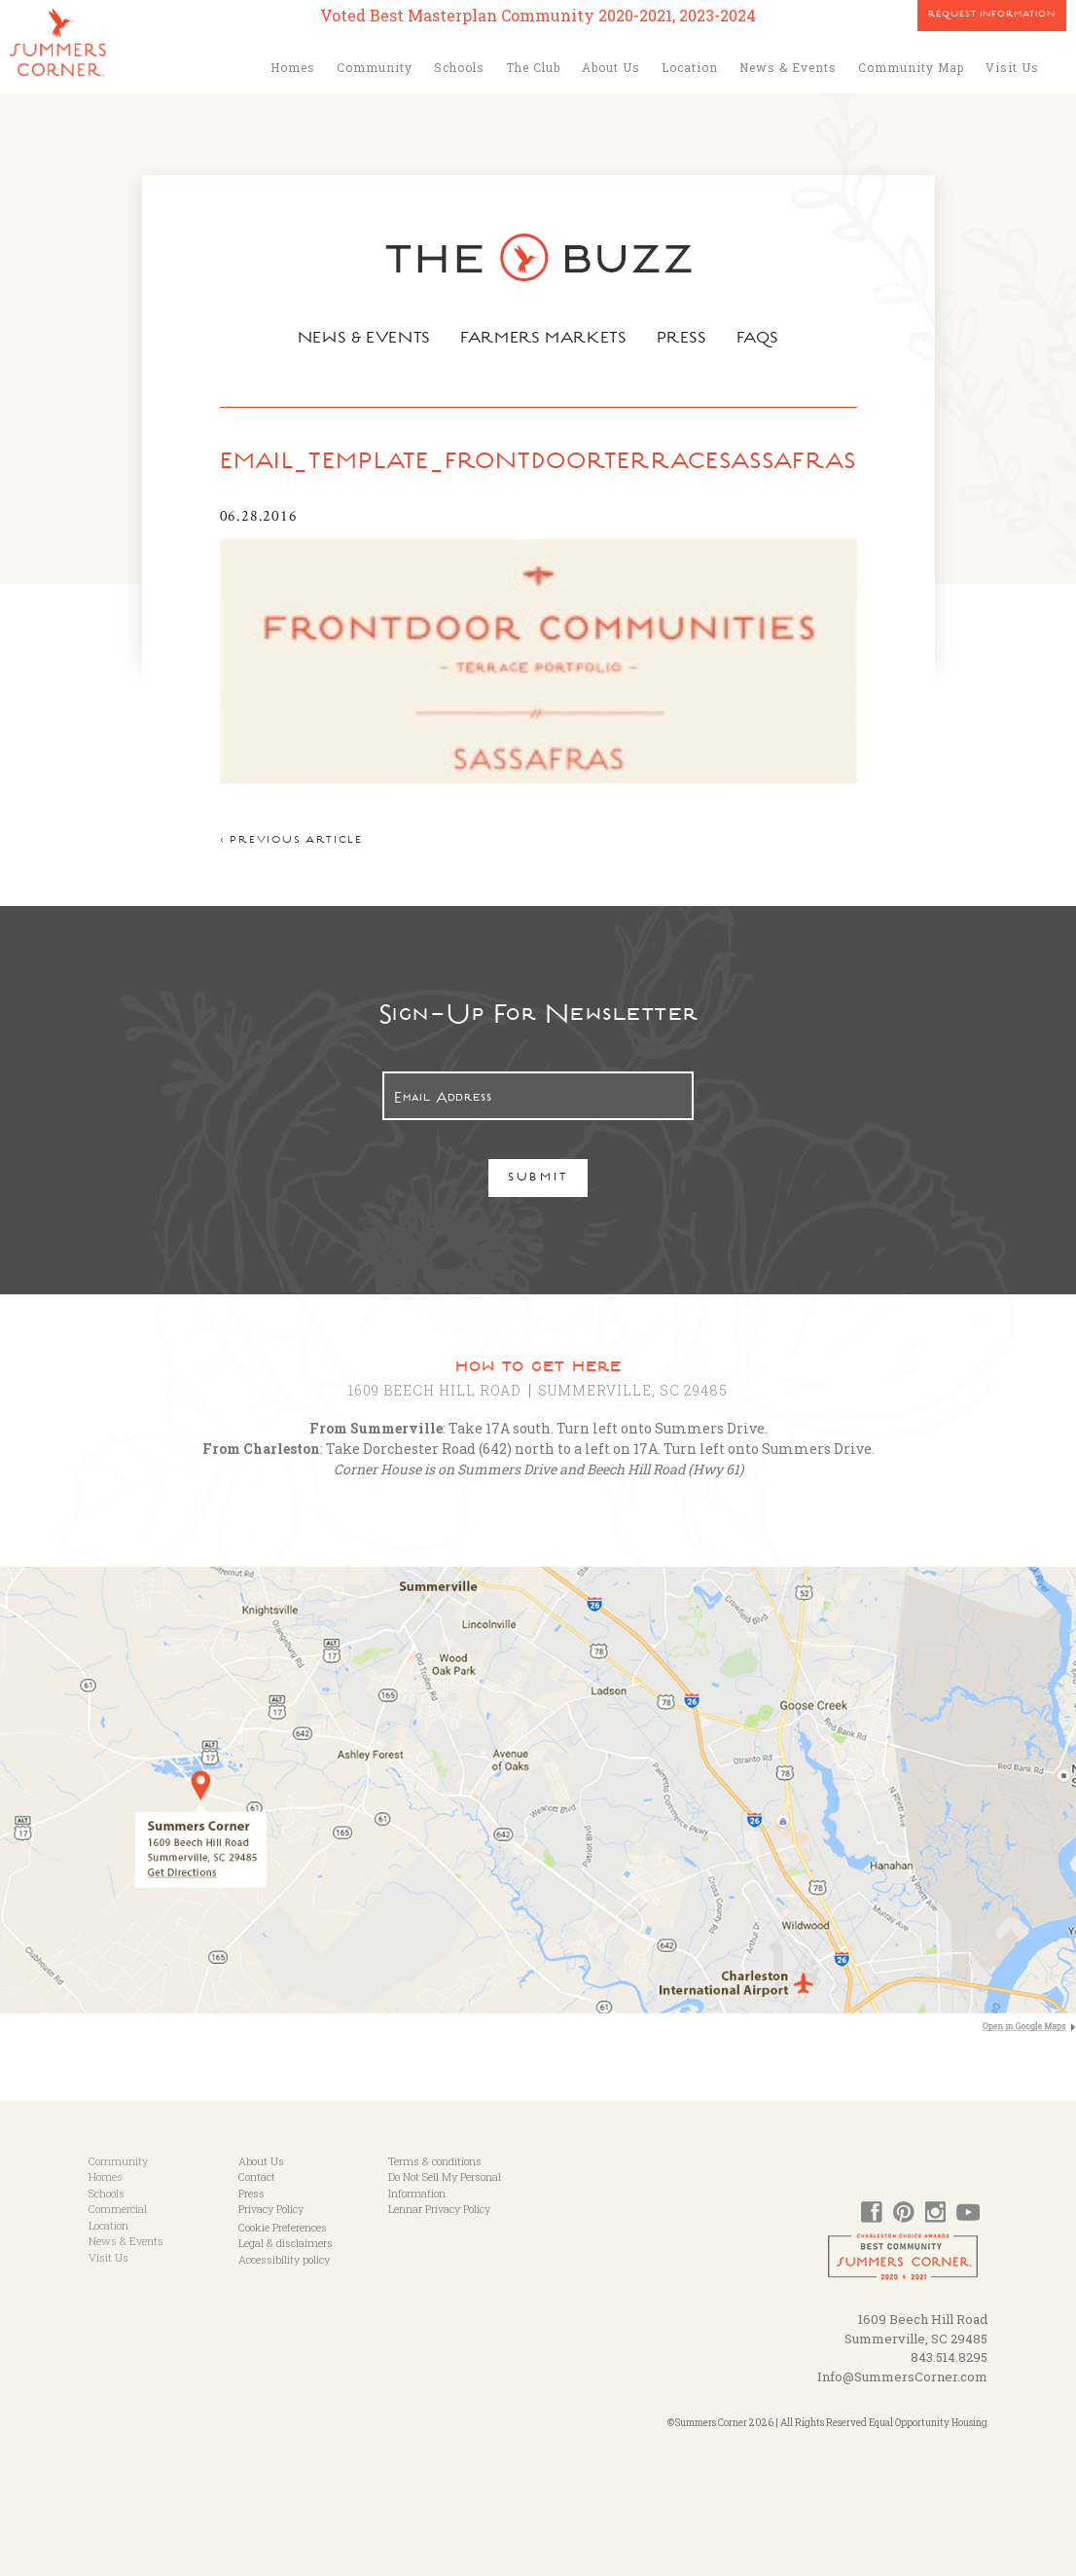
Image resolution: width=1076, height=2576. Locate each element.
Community (374, 67)
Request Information (992, 15)
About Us (611, 67)
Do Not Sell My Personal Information (444, 2184)
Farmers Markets (544, 339)
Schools (459, 67)
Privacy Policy (271, 2208)
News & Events (788, 67)
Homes (292, 67)
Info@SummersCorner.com (902, 2376)
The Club (533, 67)
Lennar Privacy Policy (439, 2208)
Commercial (118, 2208)
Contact (256, 2176)
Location (690, 67)
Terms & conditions (435, 2161)
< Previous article (291, 841)
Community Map (911, 67)
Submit (538, 1179)
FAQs (762, 339)
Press (685, 339)
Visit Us (1012, 67)
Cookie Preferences (282, 2227)
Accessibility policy (284, 2259)
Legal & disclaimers (285, 2242)
